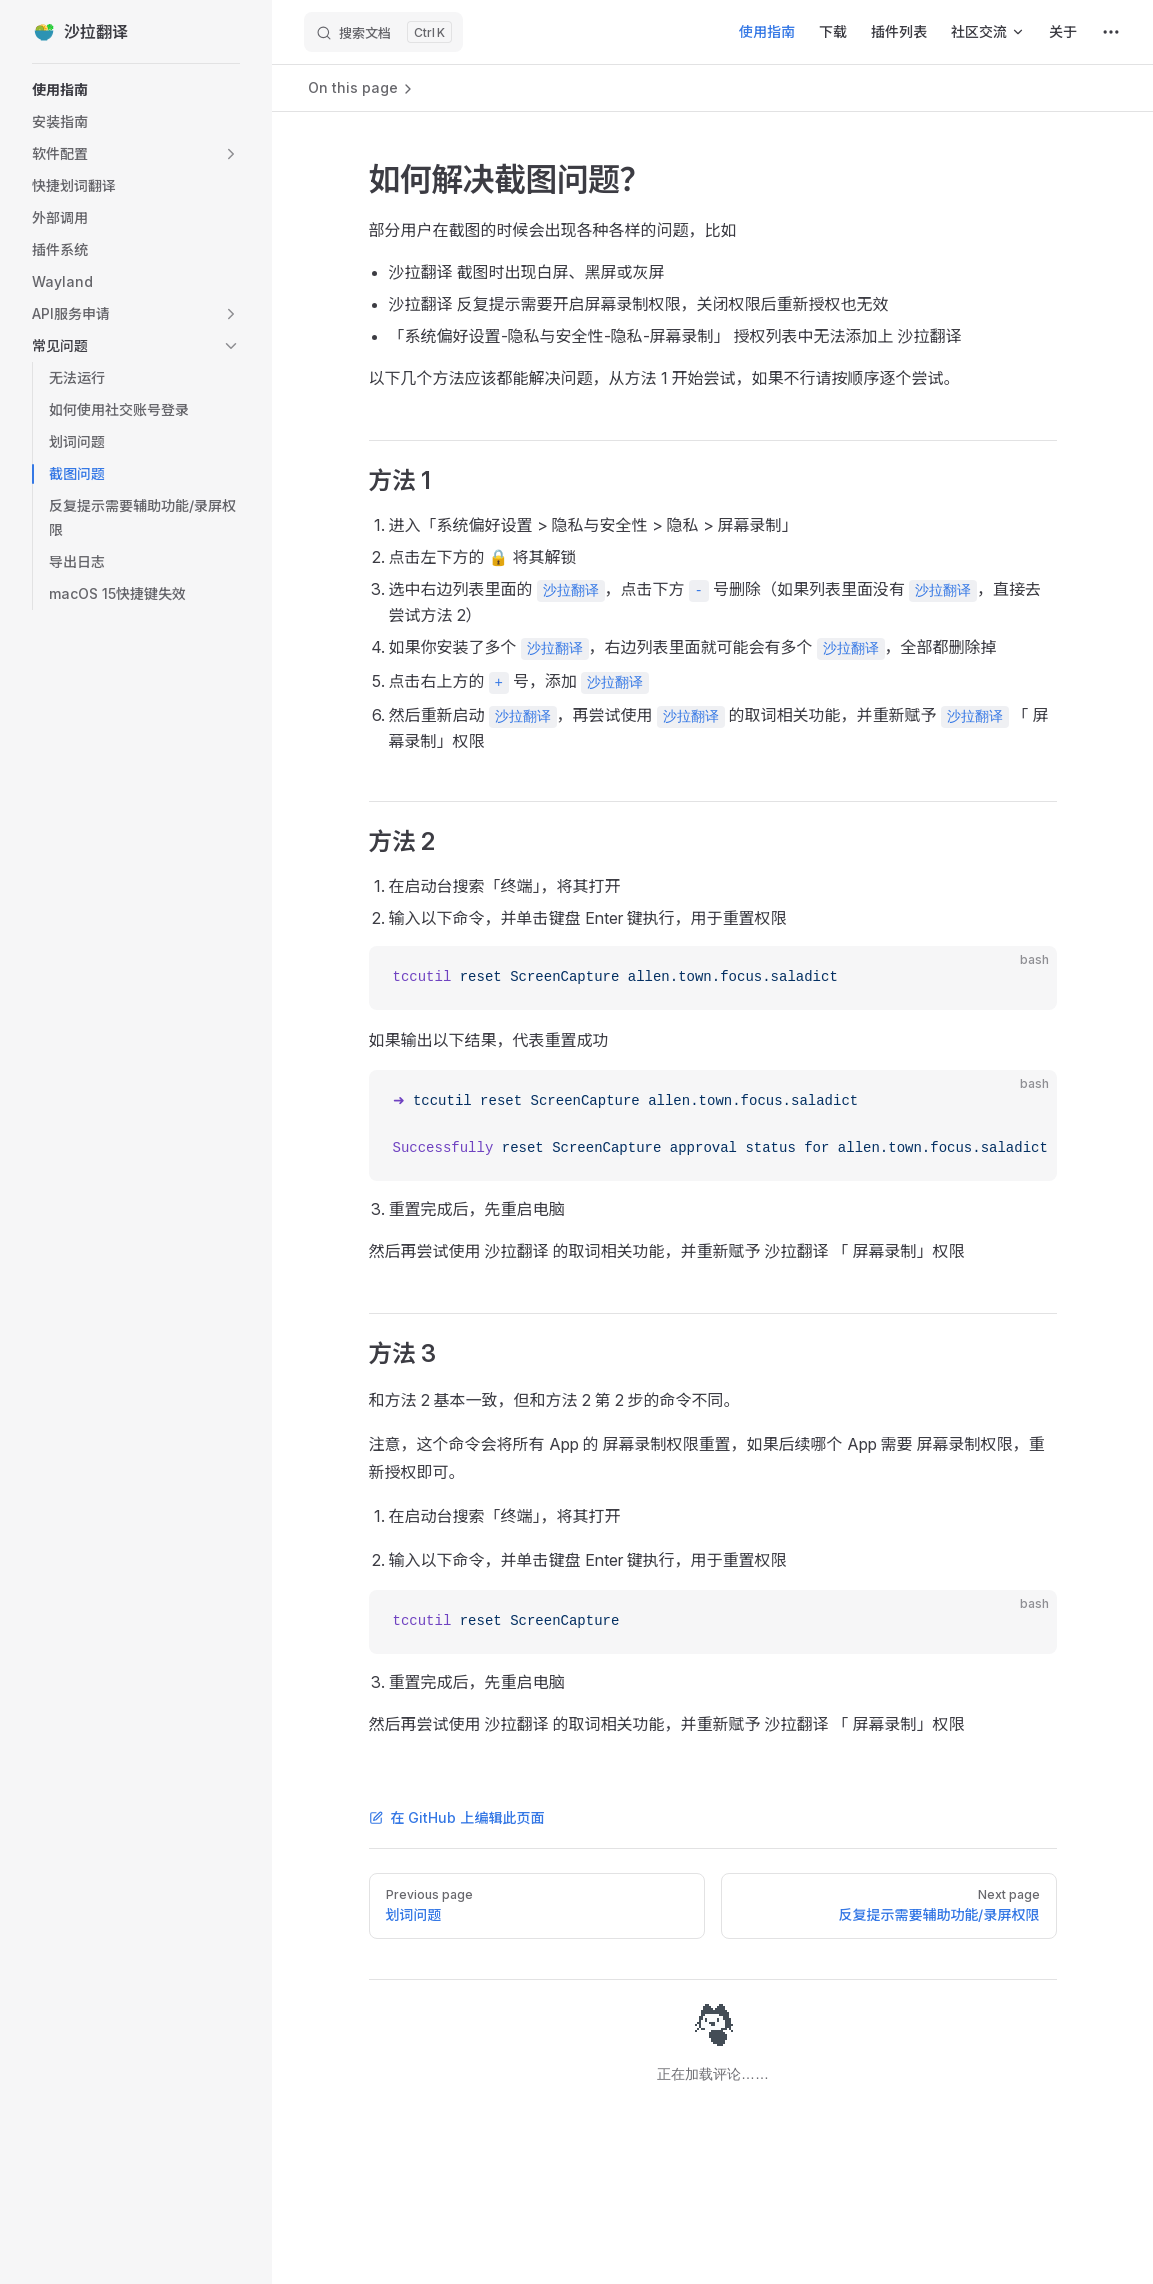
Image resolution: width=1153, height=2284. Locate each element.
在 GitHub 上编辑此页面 (457, 1817)
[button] (136, 154)
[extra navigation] (1111, 32)
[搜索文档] (383, 32)
